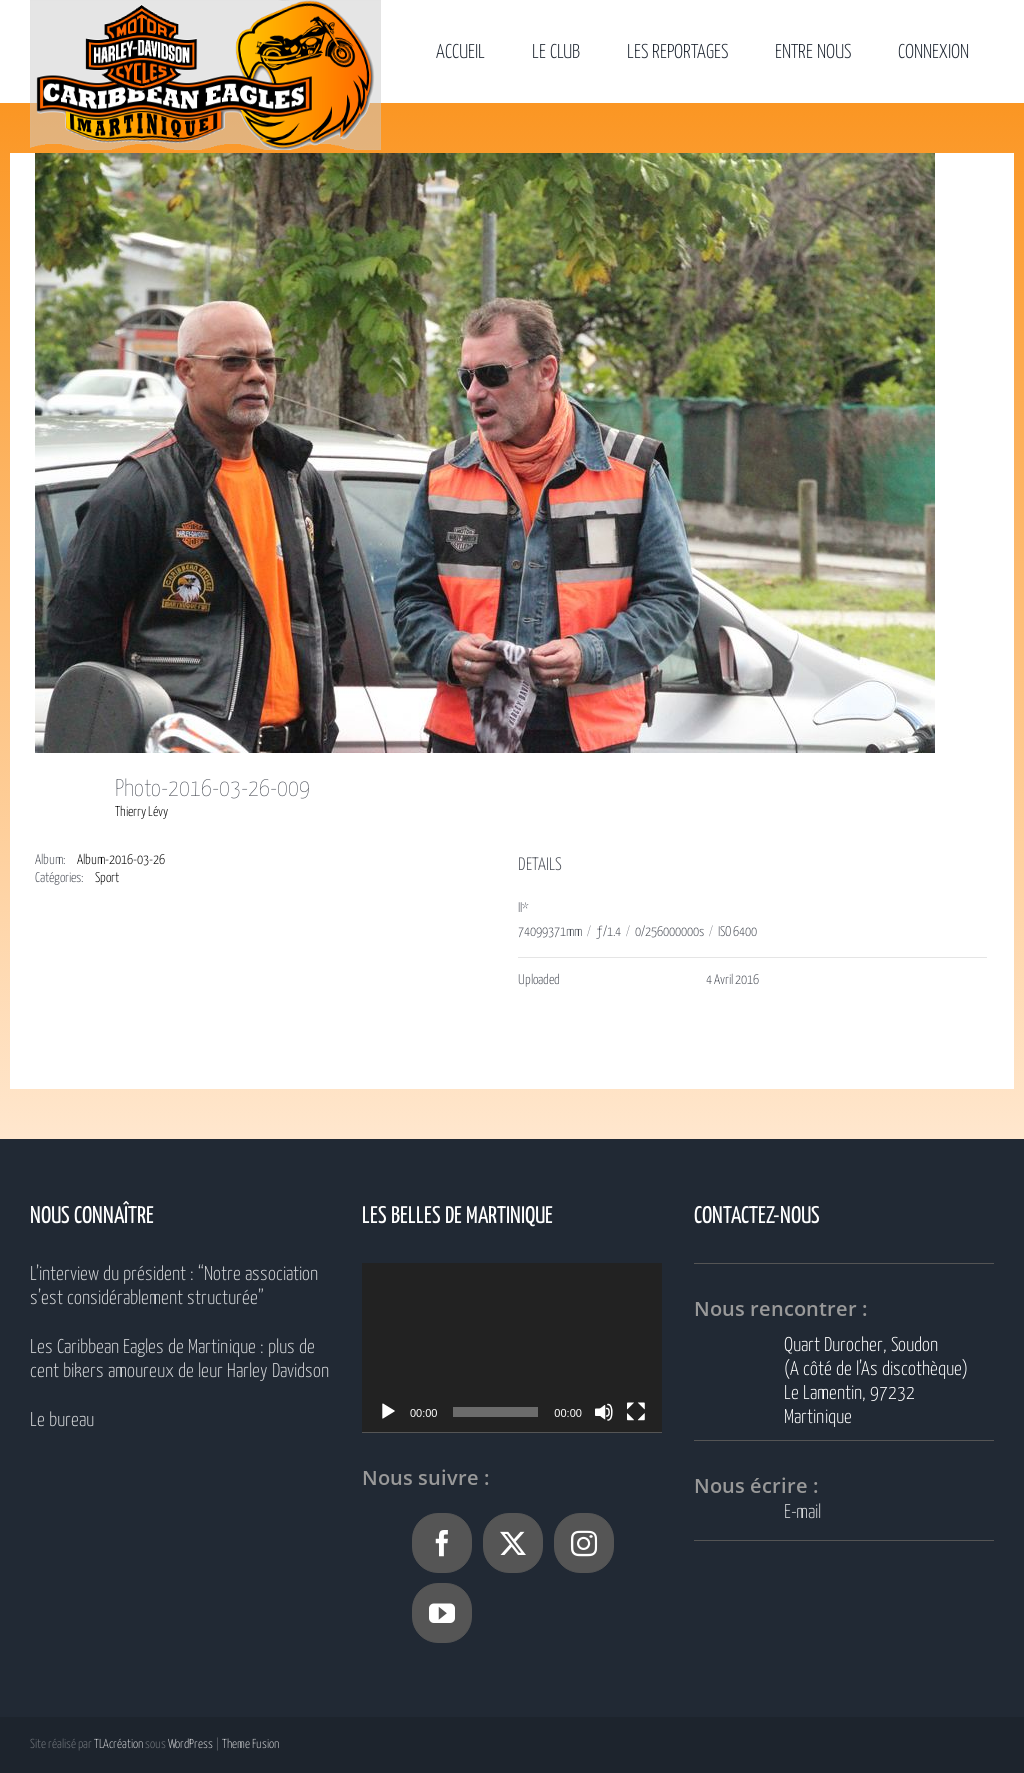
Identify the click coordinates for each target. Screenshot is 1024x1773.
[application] (512, 1347)
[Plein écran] (636, 1412)
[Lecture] (388, 1412)
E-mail (802, 1512)
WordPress (190, 1744)
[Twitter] (513, 1543)
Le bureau (62, 1420)
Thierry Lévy (141, 812)
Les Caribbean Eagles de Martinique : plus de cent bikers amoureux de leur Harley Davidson (179, 1359)
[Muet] (604, 1412)
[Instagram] (584, 1543)
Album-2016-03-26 (121, 860)
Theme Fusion (250, 1744)
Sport (107, 878)
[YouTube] (442, 1613)
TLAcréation (118, 1744)
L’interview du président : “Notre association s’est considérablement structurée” (174, 1286)
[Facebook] (442, 1543)
